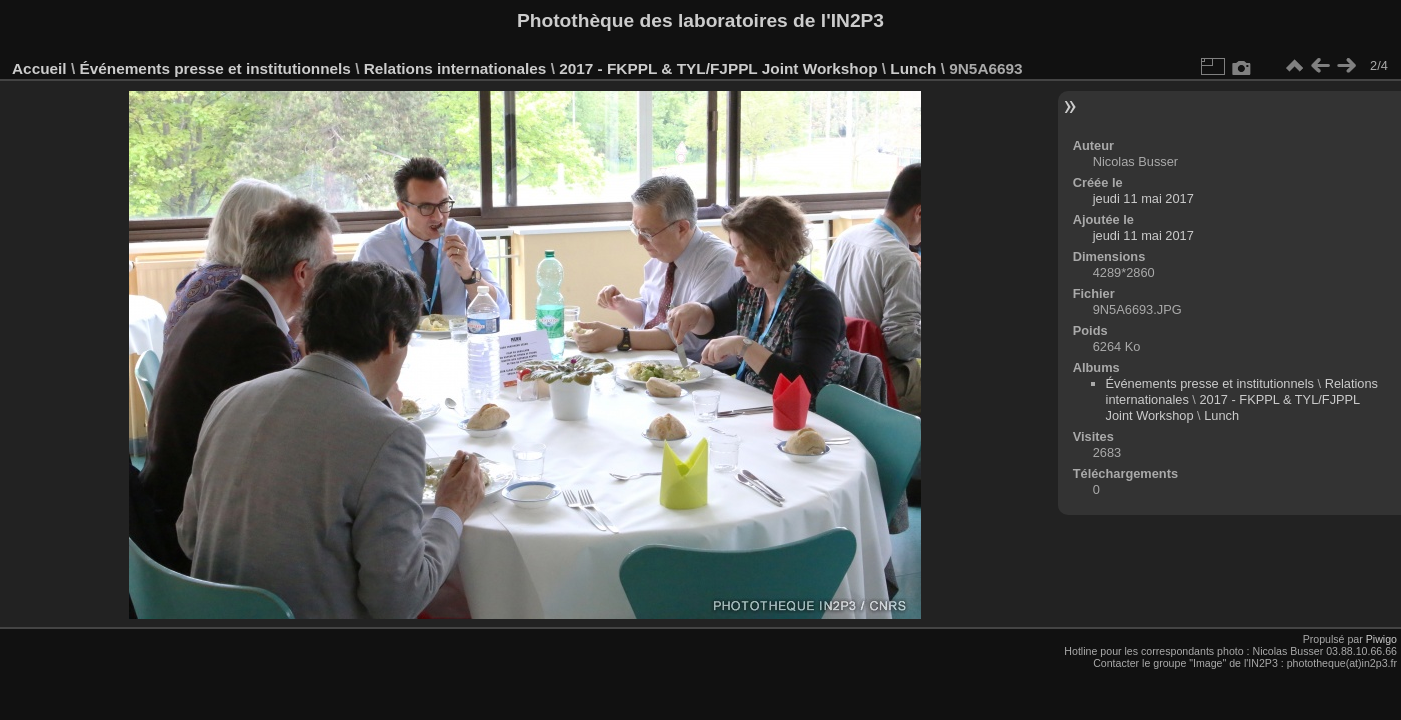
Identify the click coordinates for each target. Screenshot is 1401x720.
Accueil (39, 68)
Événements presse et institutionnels (214, 68)
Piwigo (1381, 639)
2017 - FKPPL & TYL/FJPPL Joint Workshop (718, 68)
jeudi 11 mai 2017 (1143, 198)
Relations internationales (455, 68)
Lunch (913, 68)
